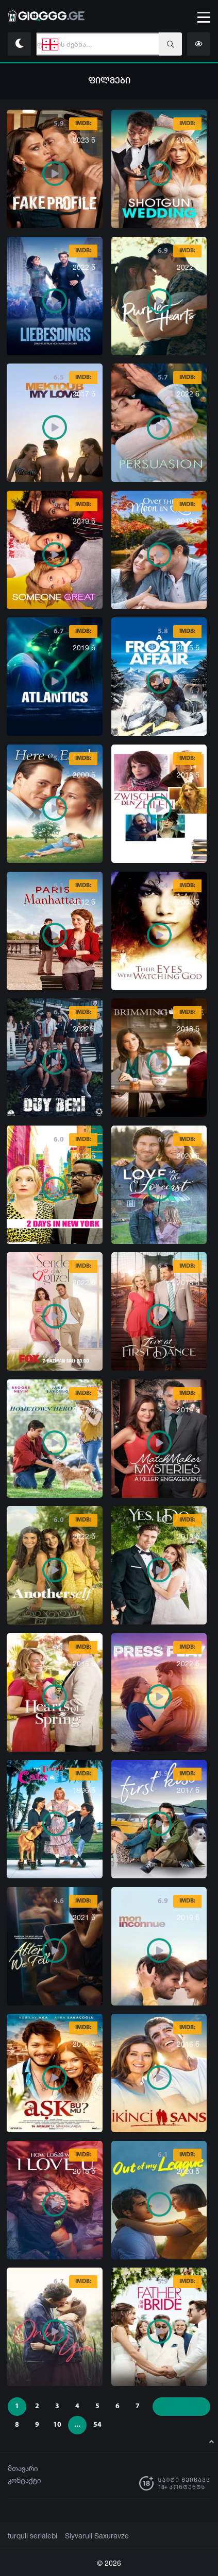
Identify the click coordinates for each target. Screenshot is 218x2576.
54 (97, 2425)
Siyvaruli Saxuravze (90, 2536)
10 (57, 2425)
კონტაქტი (24, 2480)
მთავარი (23, 2468)
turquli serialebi (31, 2536)
